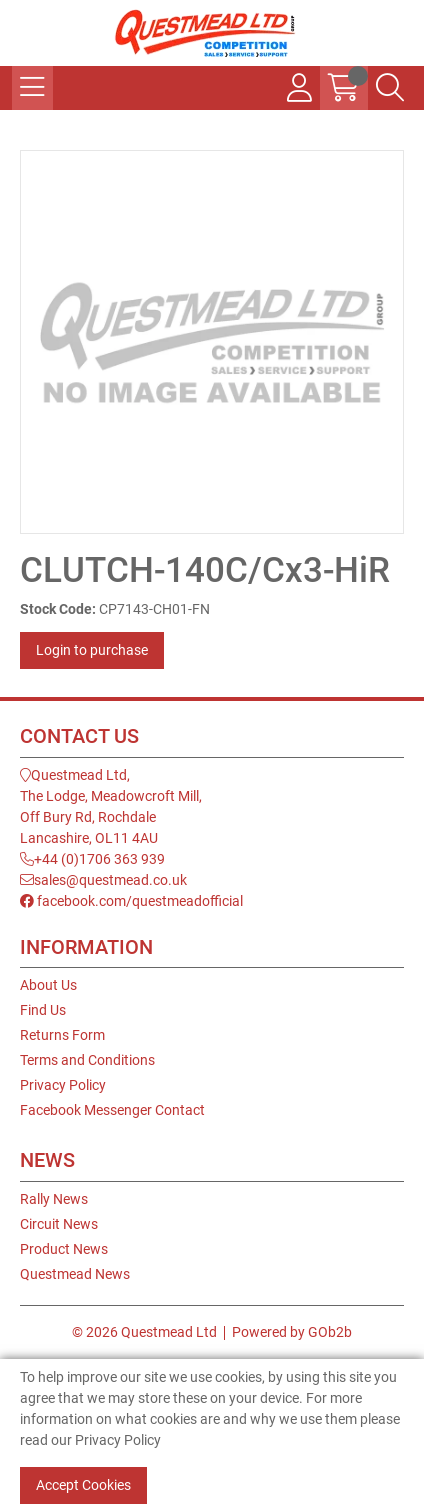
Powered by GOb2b (292, 1332)
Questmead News (75, 1274)
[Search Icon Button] (390, 88)
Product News (64, 1249)
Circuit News (59, 1224)
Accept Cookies (83, 1485)
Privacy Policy (63, 1085)
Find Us (43, 1010)
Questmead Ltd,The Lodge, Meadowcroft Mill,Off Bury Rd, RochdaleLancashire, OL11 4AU (111, 806)
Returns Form (62, 1035)
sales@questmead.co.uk (103, 880)
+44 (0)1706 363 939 (92, 859)
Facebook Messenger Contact (112, 1110)
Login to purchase (92, 650)
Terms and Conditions (87, 1060)
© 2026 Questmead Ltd (144, 1332)
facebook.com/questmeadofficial (131, 901)
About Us (48, 985)
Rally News (54, 1199)
